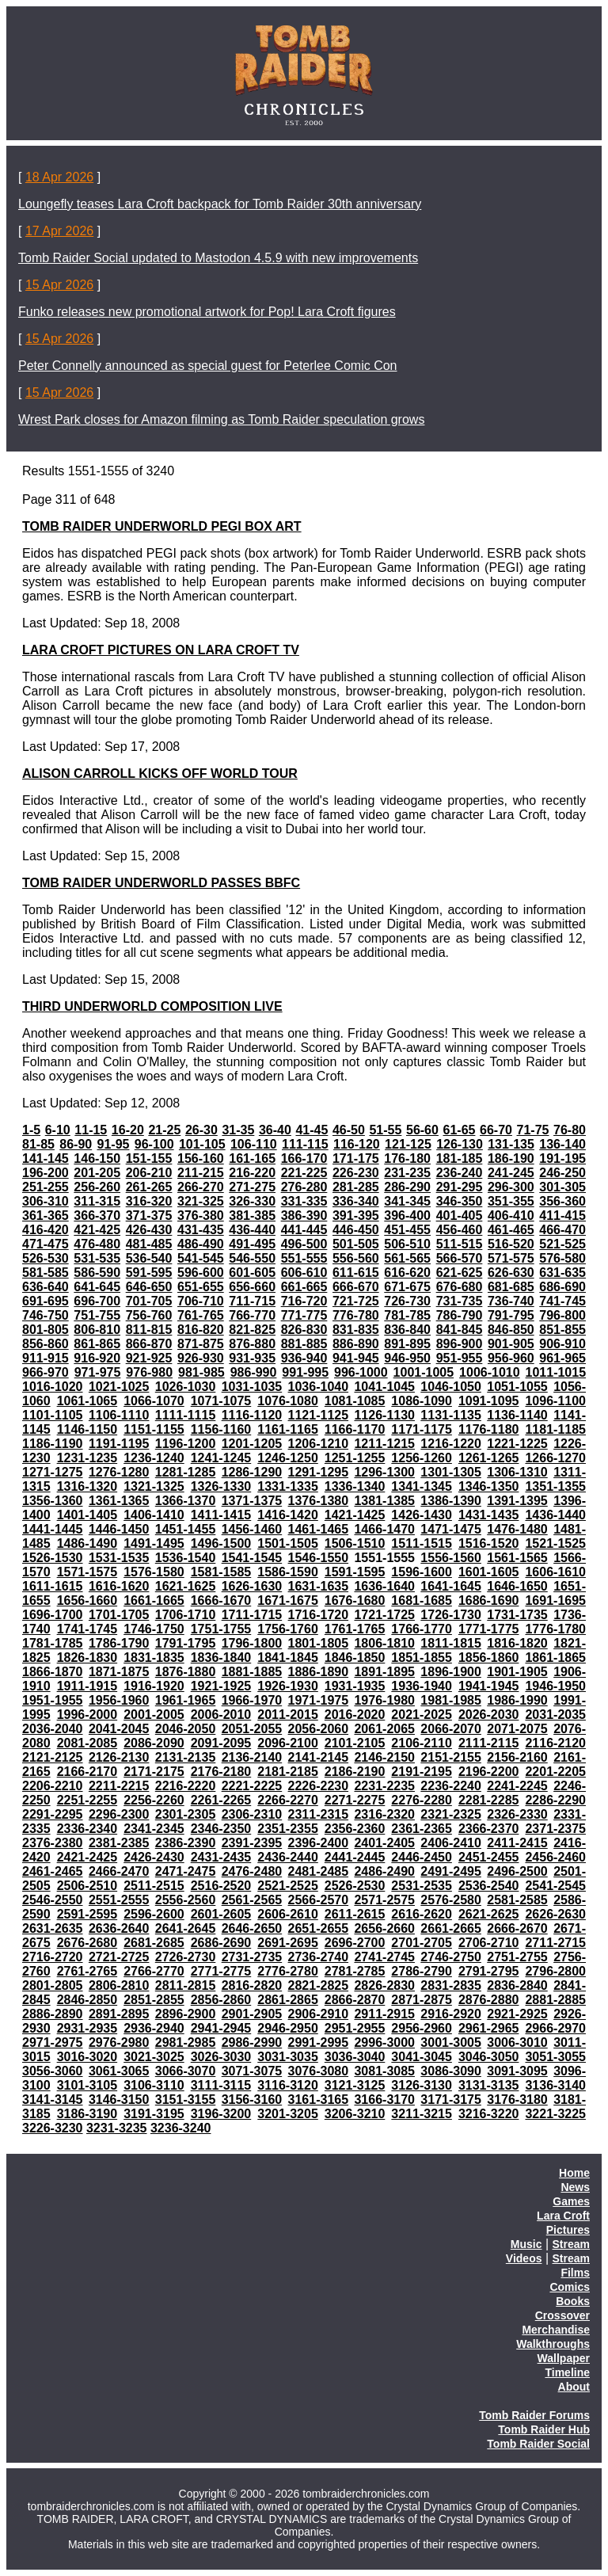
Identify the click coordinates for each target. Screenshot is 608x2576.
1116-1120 (252, 1415)
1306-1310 (517, 1472)
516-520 (511, 1244)
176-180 (407, 1158)
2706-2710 (488, 1942)
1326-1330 (221, 1486)
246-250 (562, 1172)
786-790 (459, 1315)
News (575, 2187)
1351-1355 (555, 1486)
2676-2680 (87, 1942)
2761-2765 (87, 1971)
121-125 (408, 1144)
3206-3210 (355, 2114)
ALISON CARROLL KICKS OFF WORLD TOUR (160, 773)
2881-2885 (555, 1999)
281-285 (355, 1187)
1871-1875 (119, 1672)
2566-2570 (318, 1900)
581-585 (45, 1272)
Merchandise (556, 2329)
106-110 (253, 1144)
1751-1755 (221, 1629)
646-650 (149, 1287)
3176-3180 (517, 2099)
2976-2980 (119, 2042)
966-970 (45, 1372)
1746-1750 (154, 1629)
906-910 (562, 1344)
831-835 (355, 1329)
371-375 (149, 1215)
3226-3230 (52, 2128)
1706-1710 (185, 1614)
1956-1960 (119, 1700)
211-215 (200, 1172)
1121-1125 (318, 1415)
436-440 (252, 1230)
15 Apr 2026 (59, 285)
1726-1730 (450, 1614)
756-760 (149, 1315)
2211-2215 (119, 1786)
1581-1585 (221, 1572)
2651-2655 (318, 1928)
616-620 (407, 1272)
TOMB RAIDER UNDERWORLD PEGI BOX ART (162, 526)
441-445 (304, 1230)
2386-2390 (185, 1843)
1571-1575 (87, 1572)
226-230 (355, 1172)
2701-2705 (421, 1942)
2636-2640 (119, 1928)
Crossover (562, 2315)
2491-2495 (450, 1871)
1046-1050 (450, 1386)
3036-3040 (355, 2056)
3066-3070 (185, 2071)
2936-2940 (154, 2028)
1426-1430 (421, 1515)
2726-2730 (185, 1957)
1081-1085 (355, 1401)
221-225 (304, 1172)
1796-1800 (252, 1643)
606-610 (304, 1272)
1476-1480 (517, 1529)
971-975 (97, 1372)
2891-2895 (119, 2014)
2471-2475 (185, 1871)
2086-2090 (154, 1743)
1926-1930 (287, 1686)
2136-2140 (252, 1757)
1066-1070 (154, 1401)
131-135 (511, 1144)
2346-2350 (221, 1828)
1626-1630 (252, 1586)
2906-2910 (318, 2014)
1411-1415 (221, 1515)
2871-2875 (421, 1999)
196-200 (45, 1172)
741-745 (562, 1301)
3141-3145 (52, 2099)
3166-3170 (384, 2099)
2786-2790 (421, 1971)
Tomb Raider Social (538, 2443)
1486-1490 (87, 1543)
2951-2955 (355, 2028)
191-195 (562, 1158)
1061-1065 (87, 1401)
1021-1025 (119, 1386)
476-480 (97, 1244)
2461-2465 (52, 1871)
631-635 (562, 1272)
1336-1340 (355, 1486)
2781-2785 (355, 1971)
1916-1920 (154, 1686)
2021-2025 (421, 1714)
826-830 (304, 1329)
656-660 (252, 1287)
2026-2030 (488, 1714)
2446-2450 (421, 1857)
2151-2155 (450, 1757)
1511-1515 (421, 1543)
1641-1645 (450, 1586)
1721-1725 (384, 1614)
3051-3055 (555, 2056)
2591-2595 (87, 1914)
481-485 (149, 1244)
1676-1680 (355, 1600)
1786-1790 (119, 1643)
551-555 (304, 1258)
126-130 (459, 1144)
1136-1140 (517, 1415)
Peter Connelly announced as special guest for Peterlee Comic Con (207, 365)
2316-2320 (384, 1814)
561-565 (407, 1258)
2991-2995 (318, 2042)
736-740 (511, 1301)
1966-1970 (252, 1700)
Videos (524, 2258)
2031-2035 (555, 1714)
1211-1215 (384, 1443)
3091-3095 (517, 2071)
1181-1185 (555, 1429)
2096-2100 (287, 1743)
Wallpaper (564, 2358)
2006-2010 (221, 1714)
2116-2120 (555, 1743)
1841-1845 (287, 1657)
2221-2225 (252, 1786)
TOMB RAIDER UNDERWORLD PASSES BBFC (161, 883)
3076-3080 (318, 2071)
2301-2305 (185, 1814)
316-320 (149, 1201)
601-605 (252, 1272)
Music (526, 2244)
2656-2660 (384, 1928)
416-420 (45, 1230)
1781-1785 (52, 1643)
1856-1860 (488, 1657)
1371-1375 (252, 1500)
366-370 (97, 1215)
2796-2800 (555, 1971)
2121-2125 (52, 1757)
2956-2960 (421, 2028)
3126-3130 (421, 2085)
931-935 (252, 1358)
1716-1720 (318, 1614)
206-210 (149, 1172)
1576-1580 (154, 1572)
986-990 (253, 1372)
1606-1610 (555, 1572)
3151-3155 (185, 2099)
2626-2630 (555, 1914)
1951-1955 (52, 1700)
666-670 (355, 1287)
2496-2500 (517, 1871)
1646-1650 (517, 1586)
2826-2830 (384, 1985)
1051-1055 (517, 1386)
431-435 (200, 1230)
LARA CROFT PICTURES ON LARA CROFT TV (160, 650)
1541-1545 (252, 1557)
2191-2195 (421, 1771)
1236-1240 (154, 1458)
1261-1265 (488, 1458)
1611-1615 (52, 1586)
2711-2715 (555, 1942)
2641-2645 (185, 1928)
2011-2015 (287, 1714)
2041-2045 (119, 1729)
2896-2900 (185, 2014)
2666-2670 (517, 1928)
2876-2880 (488, 1999)
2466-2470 (119, 1871)
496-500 (304, 1244)
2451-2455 (488, 1857)
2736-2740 (318, 1957)
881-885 (304, 1344)
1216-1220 (450, 1443)
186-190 (511, 1158)
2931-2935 (87, 2028)
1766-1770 (421, 1629)
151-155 (149, 1158)
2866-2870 (355, 1999)
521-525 (562, 1244)
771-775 (304, 1315)
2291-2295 (52, 1814)
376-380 (200, 1215)
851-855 (562, 1329)
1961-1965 (185, 1700)
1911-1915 (87, 1686)
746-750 (45, 1315)
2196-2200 (488, 1771)
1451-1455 (185, 1529)
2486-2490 (384, 1871)
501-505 (355, 1244)
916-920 (97, 1358)
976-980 (149, 1372)
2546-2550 (52, 1900)
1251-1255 (355, 1458)
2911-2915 (384, 2014)
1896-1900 (450, 1672)
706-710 (200, 1301)
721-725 (355, 1301)
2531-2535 (421, 1885)
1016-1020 (52, 1386)
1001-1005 (423, 1372)
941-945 (355, 1358)
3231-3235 (116, 2128)
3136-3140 (555, 2085)
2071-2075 (517, 1729)
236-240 (459, 1172)
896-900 (459, 1344)
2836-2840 (517, 1985)
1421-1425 (355, 1515)
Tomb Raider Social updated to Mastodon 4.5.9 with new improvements (218, 258)
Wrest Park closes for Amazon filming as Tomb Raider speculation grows (221, 419)
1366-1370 (185, 1500)
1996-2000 (87, 1714)
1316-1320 (87, 1486)
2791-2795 (488, 1971)
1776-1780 (555, 1629)
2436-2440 (287, 1857)
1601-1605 (488, 1572)
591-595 (149, 1272)
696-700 (97, 1301)
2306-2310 (252, 1814)
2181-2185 (287, 1771)
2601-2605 (221, 1914)
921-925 (149, 1358)
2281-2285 (488, 1800)
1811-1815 (450, 1643)
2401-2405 (384, 1843)
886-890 (355, 1344)
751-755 (97, 1315)
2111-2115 (488, 1743)
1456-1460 (252, 1529)
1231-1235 (87, 1458)
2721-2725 (119, 1957)
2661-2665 (450, 1928)
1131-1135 (450, 1415)
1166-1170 (355, 1429)
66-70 (496, 1130)
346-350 (459, 1201)
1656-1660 (87, 1600)
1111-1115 (185, 1415)
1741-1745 (87, 1629)
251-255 (45, 1187)
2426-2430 (154, 1857)
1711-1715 (252, 1614)
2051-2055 (252, 1729)
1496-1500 (221, 1543)
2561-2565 (252, 1900)
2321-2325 (450, 1814)
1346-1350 (488, 1486)
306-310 (45, 1201)
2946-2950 (287, 2028)
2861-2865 (287, 1999)
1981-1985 (450, 1700)
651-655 (200, 1287)
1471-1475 (450, 1529)
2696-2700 (355, 1942)
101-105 (202, 1144)
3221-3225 (555, 2114)
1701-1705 (119, 1614)
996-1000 (361, 1372)
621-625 (459, 1272)
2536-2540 (488, 1885)
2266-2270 (287, 1800)
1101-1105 (52, 1415)
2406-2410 (450, 1843)
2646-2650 (252, 1928)
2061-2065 (384, 1729)
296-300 (511, 1187)
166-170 (304, 1158)
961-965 (562, 1358)
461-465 (511, 1230)
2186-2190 (355, 1771)
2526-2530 (355, 1885)
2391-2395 (252, 1843)
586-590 (97, 1272)
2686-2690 (221, 1942)
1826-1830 (87, 1657)
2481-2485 (318, 1871)
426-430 (149, 1230)
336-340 (355, 1201)
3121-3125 (355, 2085)
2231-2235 (384, 1786)
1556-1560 (450, 1557)
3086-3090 (450, 2071)
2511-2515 (154, 1885)
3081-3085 (384, 2071)
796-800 (562, 1315)
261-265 (149, 1187)
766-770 (252, 1315)
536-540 (149, 1258)
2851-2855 (154, 1999)
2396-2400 (318, 1843)
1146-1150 (87, 1429)
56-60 (422, 1130)
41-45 (311, 1130)
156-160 (200, 1158)
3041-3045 (421, 2056)
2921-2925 (517, 2014)
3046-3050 (488, 2056)
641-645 (97, 1287)
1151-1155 (154, 1429)
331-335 (304, 1201)
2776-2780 (287, 1971)
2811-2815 (185, 1985)
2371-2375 (555, 1828)
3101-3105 (87, 2085)
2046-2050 (185, 1729)
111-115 (305, 1144)
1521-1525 (555, 1543)
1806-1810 (384, 1643)
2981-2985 (185, 2042)
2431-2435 (221, 1857)
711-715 (252, 1301)
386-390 (304, 1215)
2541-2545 (555, 1885)
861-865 (97, 1344)
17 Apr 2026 (59, 231)
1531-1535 (119, 1557)
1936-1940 (421, 1686)
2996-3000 (384, 2042)
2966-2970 (555, 2028)
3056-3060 (52, 2071)
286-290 (407, 1187)
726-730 (407, 1301)
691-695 (45, 1301)
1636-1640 (384, 1586)
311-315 (97, 1201)
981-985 (201, 1372)
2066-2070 (450, 1729)
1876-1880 (185, 1672)
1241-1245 (221, 1458)
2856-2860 (221, 1999)
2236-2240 (450, 1786)
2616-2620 (421, 1914)
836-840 (407, 1329)
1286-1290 (252, 1472)
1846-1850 (355, 1657)
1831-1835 (154, 1657)
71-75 (533, 1130)
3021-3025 (154, 2056)
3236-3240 (180, 2128)
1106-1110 (119, 1415)
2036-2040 (52, 1729)
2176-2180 (221, 1771)
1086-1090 (421, 1401)
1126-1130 (384, 1415)
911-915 (45, 1358)
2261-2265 (221, 1800)
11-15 (90, 1130)
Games (571, 2201)
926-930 (200, 1358)
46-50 (348, 1130)
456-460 (459, 1230)
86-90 (75, 1144)
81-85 (38, 1144)
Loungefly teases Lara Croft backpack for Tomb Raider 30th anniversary (219, 204)
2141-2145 (318, 1757)
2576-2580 (450, 1900)
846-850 (511, 1329)
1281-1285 (185, 1472)
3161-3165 (318, 2099)
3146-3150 (119, 2099)
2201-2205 (555, 1771)
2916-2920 (450, 2014)
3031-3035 (287, 2056)
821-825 (252, 1329)
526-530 (45, 1258)
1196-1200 (185, 1443)
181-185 (459, 1158)
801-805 (45, 1329)
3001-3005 (450, 2042)
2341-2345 (154, 1828)
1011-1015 (556, 1372)
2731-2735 (252, 1957)
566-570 (459, 1258)
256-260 (97, 1187)
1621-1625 (185, 1586)
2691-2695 (287, 1942)
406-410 (511, 1215)
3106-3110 (154, 2085)
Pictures (568, 2230)
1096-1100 (555, 1401)
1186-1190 (52, 1443)
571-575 (511, 1258)
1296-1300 (384, 1472)
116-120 (356, 1144)
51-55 (385, 1130)
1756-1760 (287, 1629)
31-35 (238, 1130)
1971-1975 (318, 1700)
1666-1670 (221, 1600)
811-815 (149, 1329)
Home (574, 2172)
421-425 (97, 1230)
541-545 (200, 1258)
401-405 (459, 1215)
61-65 (459, 1130)
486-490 (200, 1244)
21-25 (164, 1130)
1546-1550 (318, 1557)
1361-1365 (119, 1500)
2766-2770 (154, 1971)
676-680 (459, 1287)
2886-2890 (52, 2014)
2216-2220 (185, 1786)
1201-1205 (252, 1443)
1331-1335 (287, 1486)
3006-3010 (517, 2042)
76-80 (569, 1130)
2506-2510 (87, 1885)
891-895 (407, 1344)
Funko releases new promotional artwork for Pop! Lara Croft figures (207, 311)
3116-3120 (287, 2085)
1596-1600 (421, 1572)
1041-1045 (384, 1386)
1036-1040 (318, 1386)
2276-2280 (421, 1800)
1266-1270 (555, 1458)
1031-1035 (252, 1386)
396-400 (407, 1215)
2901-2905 (252, 2014)
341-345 (407, 1201)
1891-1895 (384, 1672)
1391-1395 (517, 1500)
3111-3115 (221, 2085)
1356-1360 (52, 1500)
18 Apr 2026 (59, 177)
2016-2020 (355, 1714)
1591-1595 (355, 1572)
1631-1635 (318, 1586)
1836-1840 (221, 1657)
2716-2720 (52, 1957)
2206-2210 (52, 1786)
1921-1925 (221, 1686)
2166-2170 (87, 1771)
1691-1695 (555, 1600)
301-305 (562, 1187)
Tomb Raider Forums (534, 2415)
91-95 (113, 1144)
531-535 (97, 1258)
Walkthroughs (553, 2344)
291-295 (459, 1187)
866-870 (149, 1344)
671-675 (407, 1287)
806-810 (97, 1329)
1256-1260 (421, 1458)
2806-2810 (119, 1985)
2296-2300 (119, 1814)
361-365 (45, 1215)
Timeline (567, 2372)
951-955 (459, 1358)
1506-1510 (355, 1543)
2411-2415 (517, 1843)
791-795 (511, 1315)
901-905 (511, 1344)
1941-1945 (488, 1686)
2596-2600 (154, 1914)
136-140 (562, 1144)
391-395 (355, 1215)
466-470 (562, 1230)
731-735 (459, 1301)
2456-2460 (555, 1857)
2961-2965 (488, 2028)
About (574, 2386)
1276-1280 (119, 1472)
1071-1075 (221, 1401)
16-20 (128, 1130)
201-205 (97, 1172)
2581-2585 (517, 1900)
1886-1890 (318, 1672)
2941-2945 (221, 2028)
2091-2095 (221, 1743)
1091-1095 (488, 1401)
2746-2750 (450, 1957)
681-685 (511, 1287)
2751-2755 (517, 1957)
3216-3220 (488, 2114)
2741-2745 (384, 1957)
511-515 (459, 1244)
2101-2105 (355, 1743)
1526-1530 (52, 1557)
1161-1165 (287, 1429)
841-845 (459, 1329)
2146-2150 (384, 1757)
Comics (569, 2287)
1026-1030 (185, 1386)
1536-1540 (185, 1557)
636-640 (45, 1287)
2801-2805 (52, 1985)
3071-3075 (252, 2071)
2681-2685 (154, 1942)
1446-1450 (119, 1529)
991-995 (305, 1372)
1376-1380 (318, 1500)
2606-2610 (287, 1914)
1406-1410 (154, 1515)
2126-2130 (119, 1757)
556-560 (355, 1258)
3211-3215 (421, 2114)
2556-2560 (185, 1900)
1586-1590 (287, 1572)
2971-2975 (52, 2042)
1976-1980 (384, 1700)
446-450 (355, 1230)
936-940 (304, 1358)
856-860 (45, 1344)
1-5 (31, 1130)
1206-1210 (318, 1443)
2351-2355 (287, 1828)
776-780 (355, 1315)
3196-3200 (221, 2114)
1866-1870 (52, 1672)
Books (573, 2301)
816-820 (200, 1329)
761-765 (200, 1315)
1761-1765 (355, 1629)
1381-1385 (384, 1500)
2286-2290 (555, 1800)
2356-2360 (355, 1828)
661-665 (304, 1287)
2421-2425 (87, 1857)
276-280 (304, 1187)
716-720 (304, 1301)
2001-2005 (154, 1714)
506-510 (407, 1244)
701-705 (149, 1301)
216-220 (252, 1172)
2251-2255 (87, 1800)
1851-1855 (421, 1657)
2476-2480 (252, 1871)
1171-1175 (421, 1429)
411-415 (562, 1215)
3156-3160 (252, 2099)
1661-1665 (154, 1600)
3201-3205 (287, 2114)
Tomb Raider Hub (544, 2429)
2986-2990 (252, 2042)
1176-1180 (488, 1429)
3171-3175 (450, 2099)
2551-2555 (119, 1900)
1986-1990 (517, 1700)
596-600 (200, 1272)
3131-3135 (488, 2085)
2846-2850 (87, 1999)
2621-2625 (488, 1914)
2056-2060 (318, 1729)
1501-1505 (287, 1543)
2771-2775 (221, 1971)
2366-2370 (488, 1828)
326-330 (252, 1201)
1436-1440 (555, 1515)
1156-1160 (221, 1429)
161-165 (252, 1158)
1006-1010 (489, 1372)
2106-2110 (421, 1743)
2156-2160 (517, 1757)
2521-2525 (287, 1885)
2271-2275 (355, 1800)
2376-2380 (52, 1843)
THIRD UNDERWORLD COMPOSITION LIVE (152, 1006)
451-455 (407, 1230)
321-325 (200, 1201)
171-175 (355, 1158)
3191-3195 (154, 2114)
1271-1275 (52, 1472)
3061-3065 (119, 2071)
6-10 (57, 1130)
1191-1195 (119, 1443)
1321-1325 (154, 1486)
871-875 (200, 1344)
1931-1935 (355, 1686)
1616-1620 (119, 1586)
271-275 (252, 1187)
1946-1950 (555, 1686)
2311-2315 (318, 1814)
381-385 (252, 1215)
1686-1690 (488, 1600)
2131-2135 (185, 1757)
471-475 (45, 1244)
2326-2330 (517, 1814)
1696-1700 (52, 1614)
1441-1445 (52, 1529)
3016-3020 (87, 2056)
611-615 (355, 1272)
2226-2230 (318, 1786)
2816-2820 (252, 1985)
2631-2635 (52, 1928)
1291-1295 (318, 1472)
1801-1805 (318, 1643)
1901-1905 (517, 1672)
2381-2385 (119, 1843)
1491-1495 (154, 1543)
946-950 (407, 1358)
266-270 (200, 1187)
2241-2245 (517, 1786)
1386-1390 (450, 1500)
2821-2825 (318, 1985)
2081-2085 (87, 1743)
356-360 (562, 1201)
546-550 (252, 1258)
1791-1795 (185, 1643)
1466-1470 (384, 1529)
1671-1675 (287, 1600)
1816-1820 (517, 1643)
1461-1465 (318, 1529)
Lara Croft (563, 2215)
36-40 (275, 1130)
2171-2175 (154, 1771)
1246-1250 (287, 1458)
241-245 (511, 1172)
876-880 (252, 1344)
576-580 (562, 1258)
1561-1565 (517, 1557)
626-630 (511, 1272)
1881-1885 (252, 1672)
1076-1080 (287, 1401)
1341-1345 (421, 1486)
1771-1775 (488, 1629)
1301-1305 (450, 1472)
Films (575, 2272)
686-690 (562, 1287)
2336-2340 (87, 1828)
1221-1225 (517, 1443)
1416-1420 (287, 1515)
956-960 (511, 1358)
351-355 (511, 1201)
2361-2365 (421, 1828)
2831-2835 (450, 1985)
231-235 (407, 1172)
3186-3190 (87, 2114)
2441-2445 (355, 1857)
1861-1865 (555, 1657)
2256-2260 (154, 1800)
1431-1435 (488, 1515)
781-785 (407, 1315)
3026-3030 (221, 2056)
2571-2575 (384, 1900)
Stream (571, 2244)
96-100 (154, 1144)
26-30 (201, 1130)
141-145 (45, 1158)
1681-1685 (421, 1600)
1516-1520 (488, 1543)
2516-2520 (221, 1885)
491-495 (252, 1244)
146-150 (97, 1158)
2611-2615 (355, 1914)
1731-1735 (517, 1614)
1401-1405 (87, 1515)
